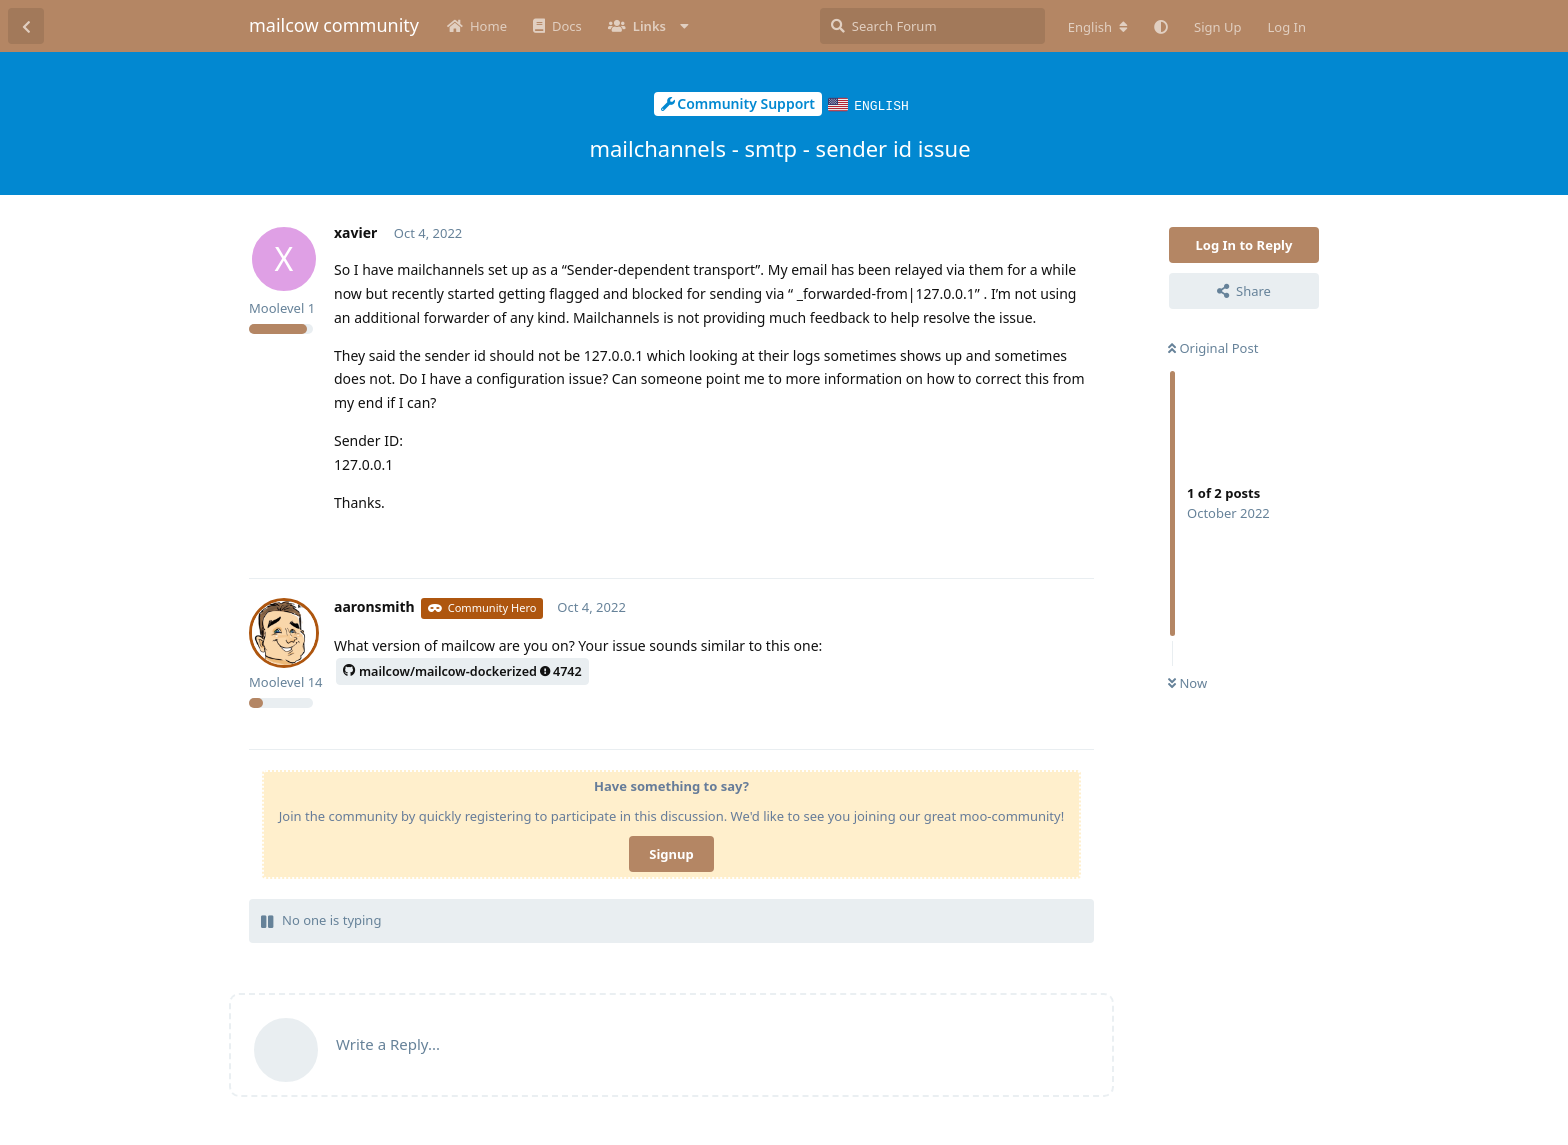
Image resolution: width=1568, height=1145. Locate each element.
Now (1187, 682)
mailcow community (334, 25)
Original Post (1213, 347)
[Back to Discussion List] (26, 26)
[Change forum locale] (1098, 27)
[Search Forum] (932, 26)
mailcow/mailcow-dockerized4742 (462, 670)
